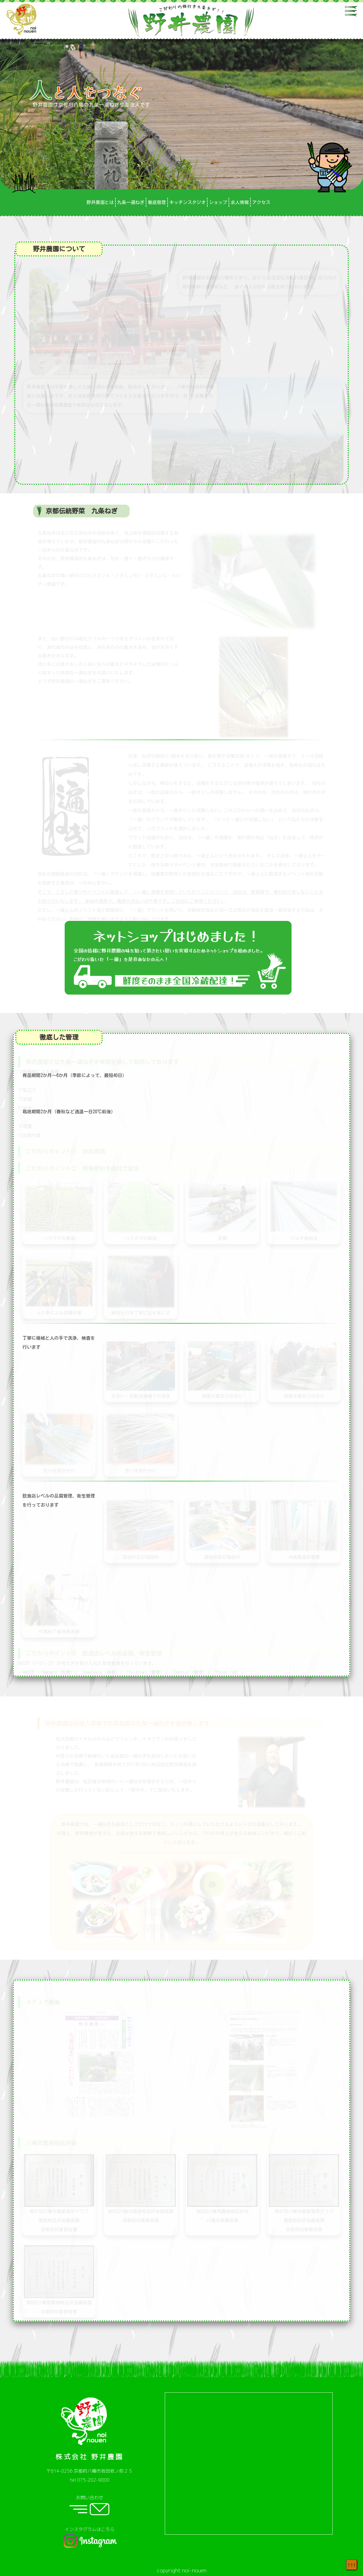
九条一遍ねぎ (130, 202)
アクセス (261, 202)
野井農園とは (100, 202)
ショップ (218, 202)
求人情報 (240, 202)
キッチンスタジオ (187, 202)
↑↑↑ (351, 2565)
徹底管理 (157, 202)
